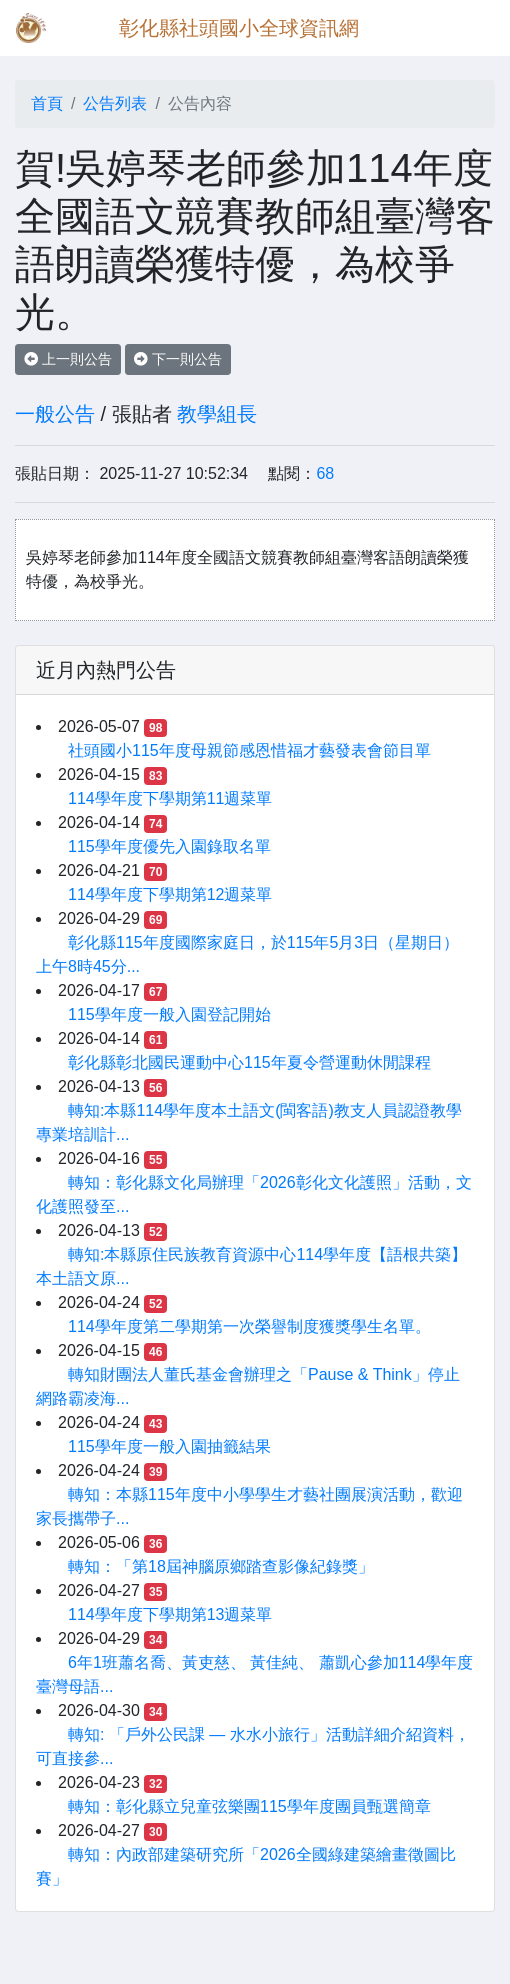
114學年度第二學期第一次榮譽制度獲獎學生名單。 (249, 1326)
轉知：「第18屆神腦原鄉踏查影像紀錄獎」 (221, 1566)
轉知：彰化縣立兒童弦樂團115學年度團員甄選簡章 (249, 1806)
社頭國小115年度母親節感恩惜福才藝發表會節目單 (249, 750)
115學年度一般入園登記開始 (169, 1014)
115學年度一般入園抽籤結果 (169, 1446)
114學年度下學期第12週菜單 (170, 894)
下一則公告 (178, 359)
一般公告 (55, 414)
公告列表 (115, 103)
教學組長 (217, 414)
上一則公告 (68, 359)
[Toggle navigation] (466, 28)
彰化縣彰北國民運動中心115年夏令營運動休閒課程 (249, 1062)
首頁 (47, 103)
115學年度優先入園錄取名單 (169, 846)
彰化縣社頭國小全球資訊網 (239, 28)
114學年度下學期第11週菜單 (170, 798)
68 (325, 473)
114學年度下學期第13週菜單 (170, 1614)
